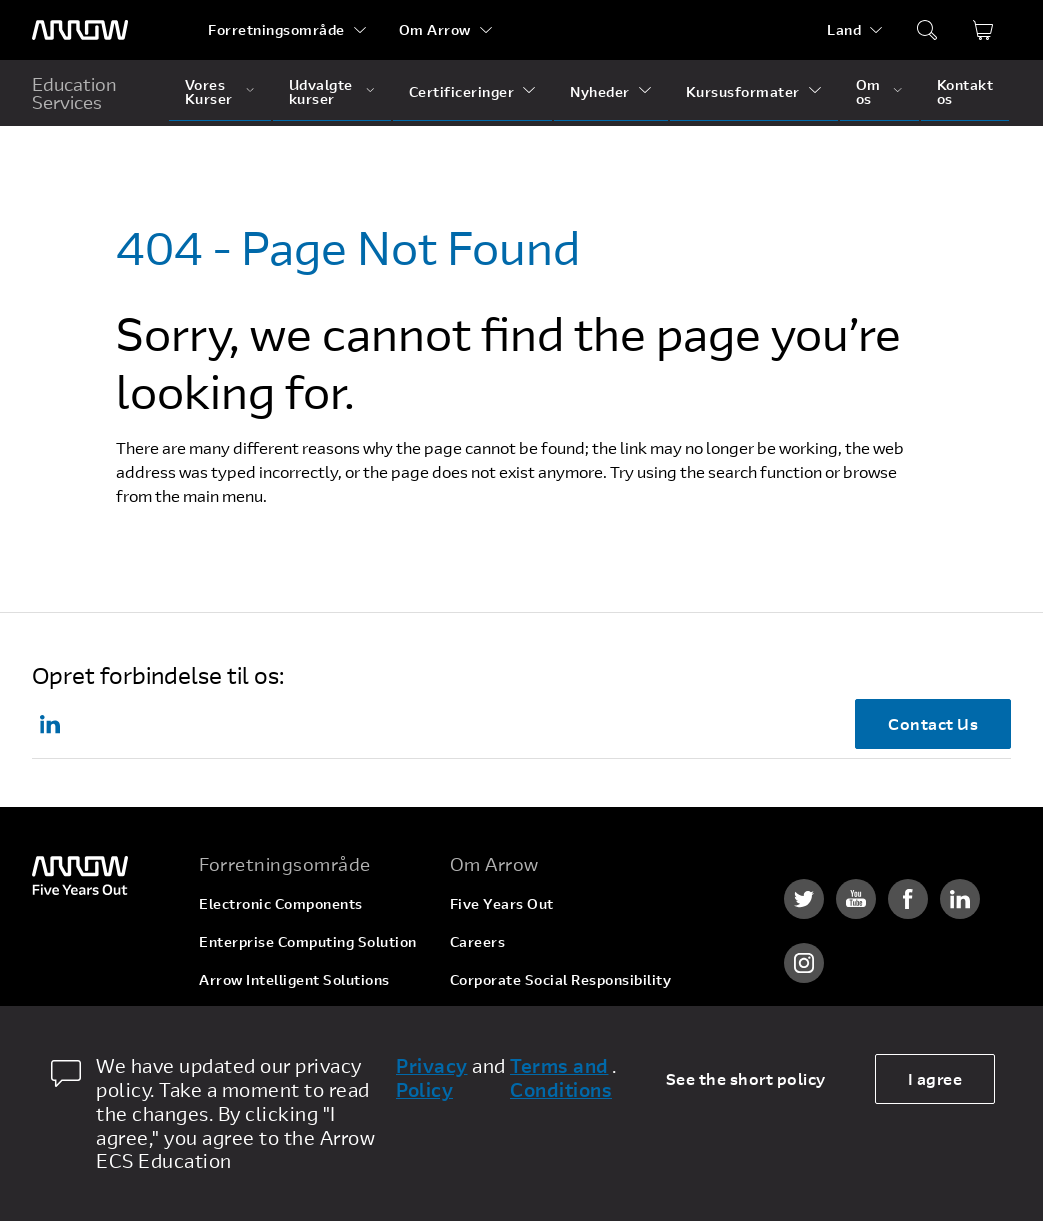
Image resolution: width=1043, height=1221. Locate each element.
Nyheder (600, 91)
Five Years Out (502, 903)
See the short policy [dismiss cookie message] (746, 1078)
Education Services (74, 93)
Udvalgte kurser (321, 91)
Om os (868, 91)
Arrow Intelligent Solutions (294, 979)
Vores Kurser (209, 91)
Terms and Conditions (561, 1078)
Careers (478, 941)
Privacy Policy (432, 1078)
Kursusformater (743, 91)
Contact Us (933, 723)
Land (844, 29)
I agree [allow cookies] (935, 1078)
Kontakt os (965, 91)
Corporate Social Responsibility (561, 979)
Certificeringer (462, 91)
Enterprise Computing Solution (308, 941)
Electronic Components (281, 903)
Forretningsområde (276, 29)
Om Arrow (435, 29)
